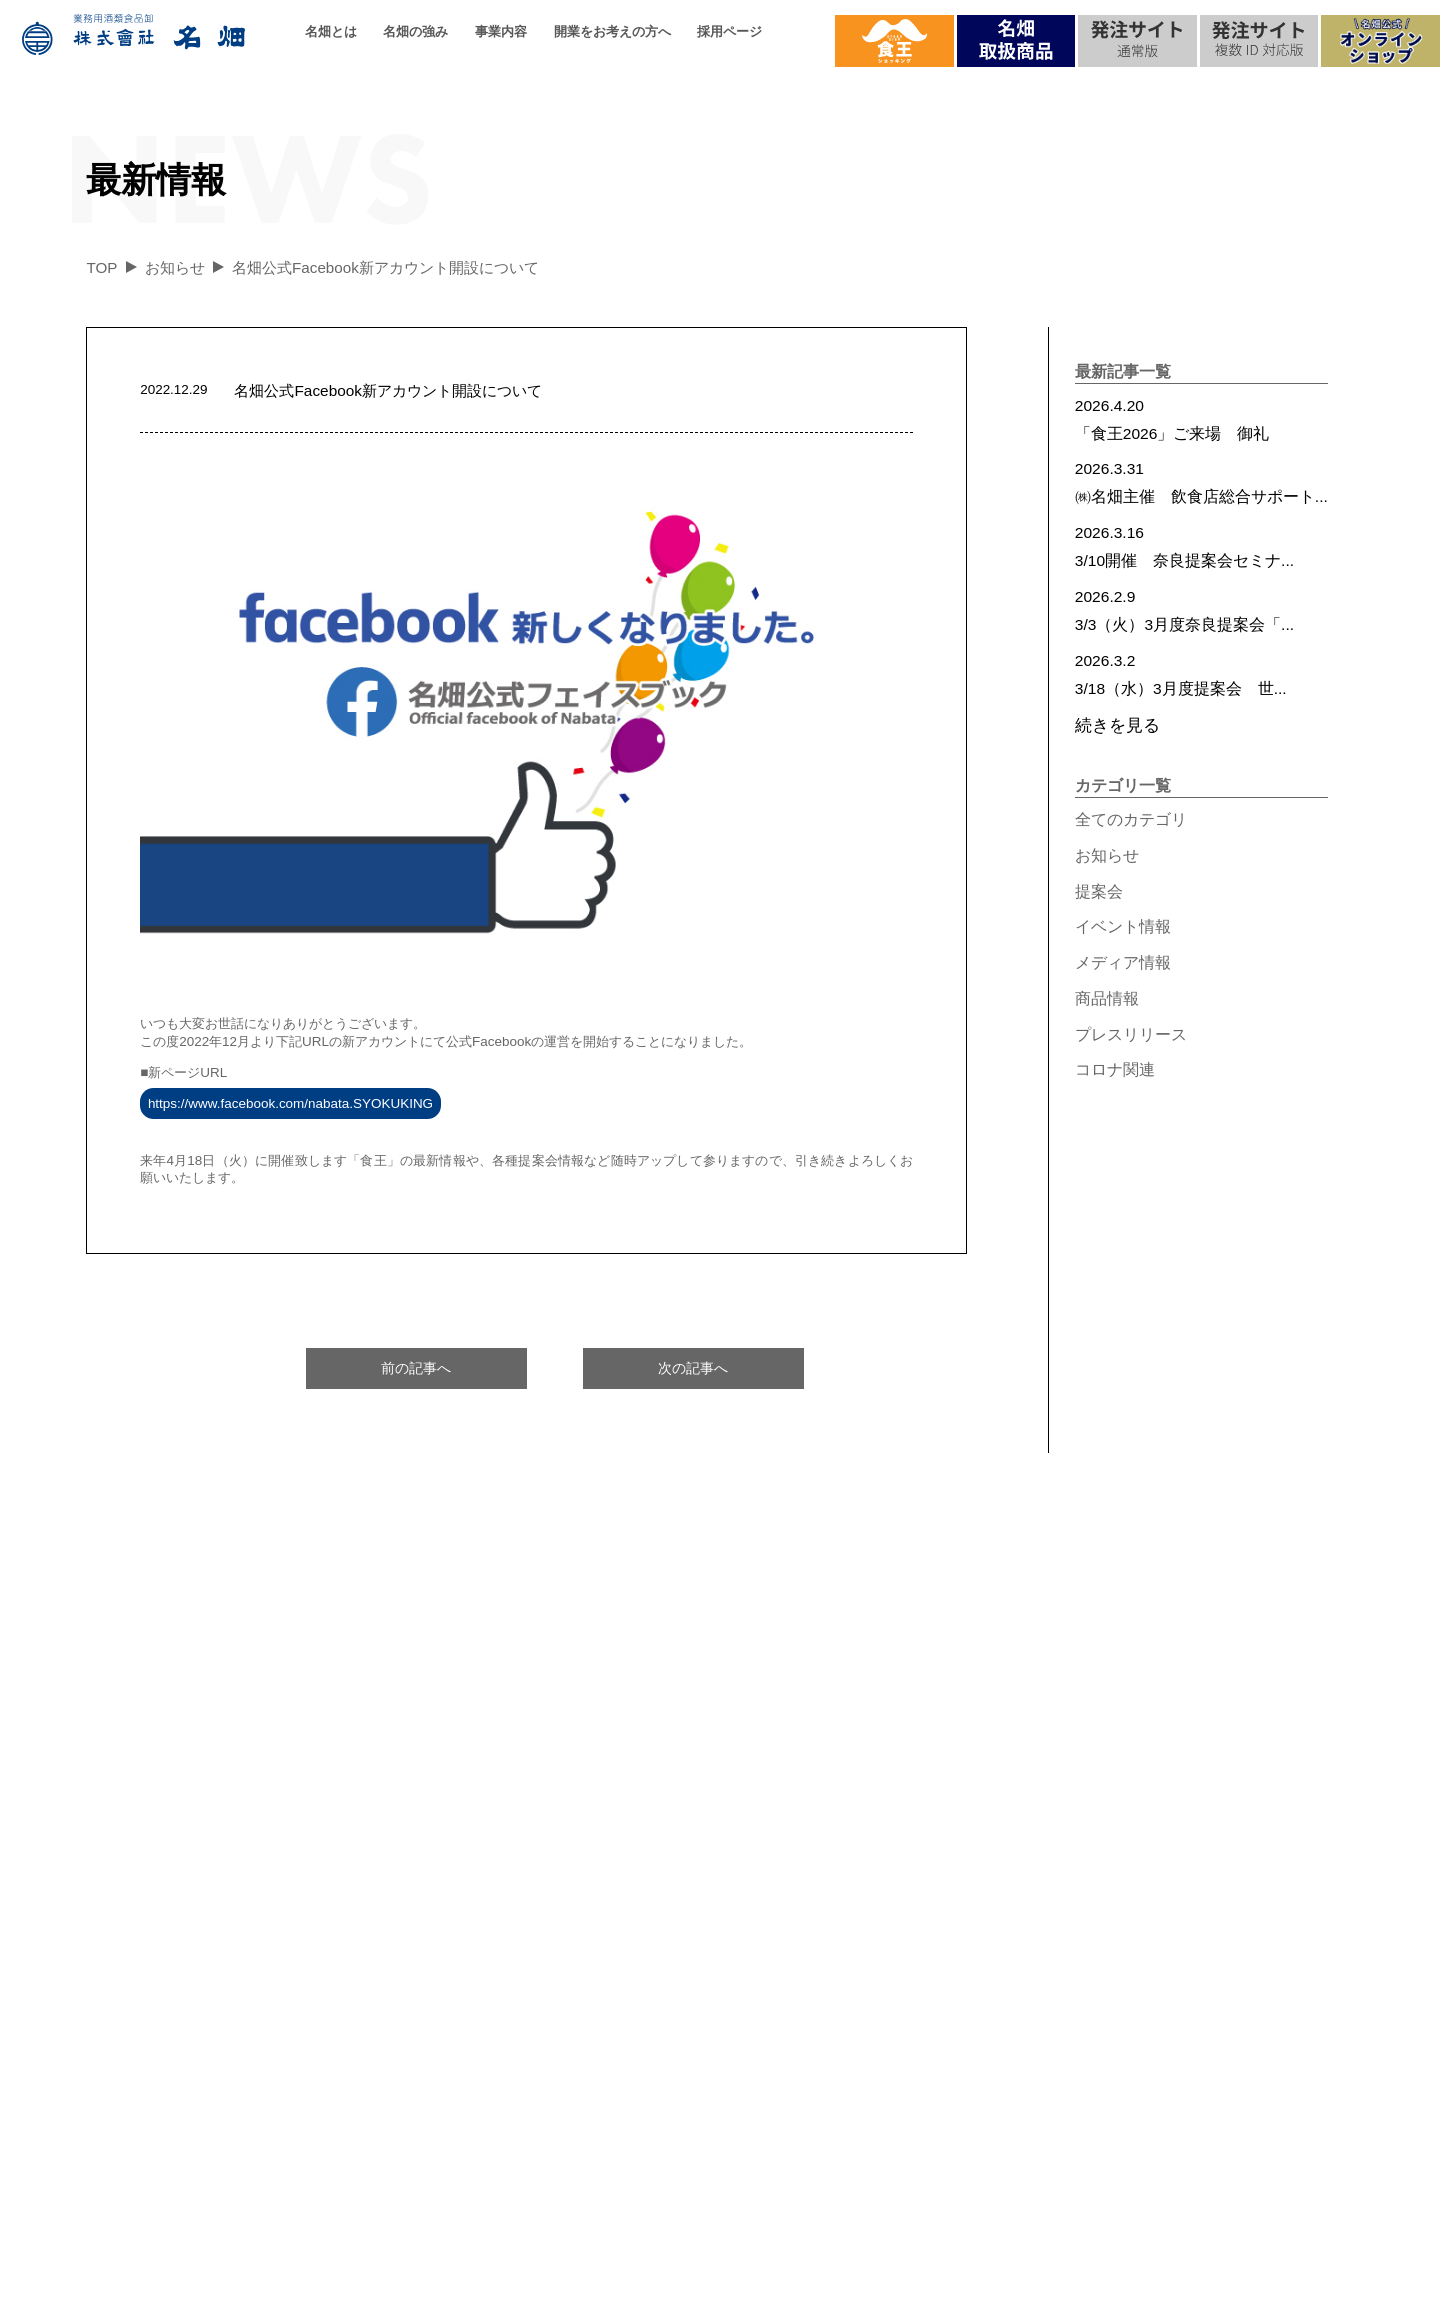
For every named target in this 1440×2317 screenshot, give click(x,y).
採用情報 (1028, 1819)
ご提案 (673, 1971)
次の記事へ (693, 1368)
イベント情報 (1123, 926)
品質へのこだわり (452, 1927)
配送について (436, 1971)
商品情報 (1107, 998)
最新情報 (1237, 1971)
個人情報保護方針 (810, 2293)
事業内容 (501, 31)
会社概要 (155, 1927)
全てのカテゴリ (1131, 819)
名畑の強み (415, 31)
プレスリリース (1131, 1034)
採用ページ (729, 31)
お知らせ (1107, 855)
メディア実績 (1253, 1927)
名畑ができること (452, 2058)
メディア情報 (1123, 962)
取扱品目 (420, 1884)
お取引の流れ (697, 2014)
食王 (1221, 2014)
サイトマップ (889, 2293)
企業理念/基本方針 (189, 1884)
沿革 (139, 1971)
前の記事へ (416, 1368)
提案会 (1099, 891)
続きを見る (1117, 725)
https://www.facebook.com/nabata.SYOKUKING (290, 1103)
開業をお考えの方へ (612, 31)
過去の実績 (163, 2058)
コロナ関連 (1115, 1069)
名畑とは (331, 31)
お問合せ (1237, 1884)
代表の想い (163, 2014)
